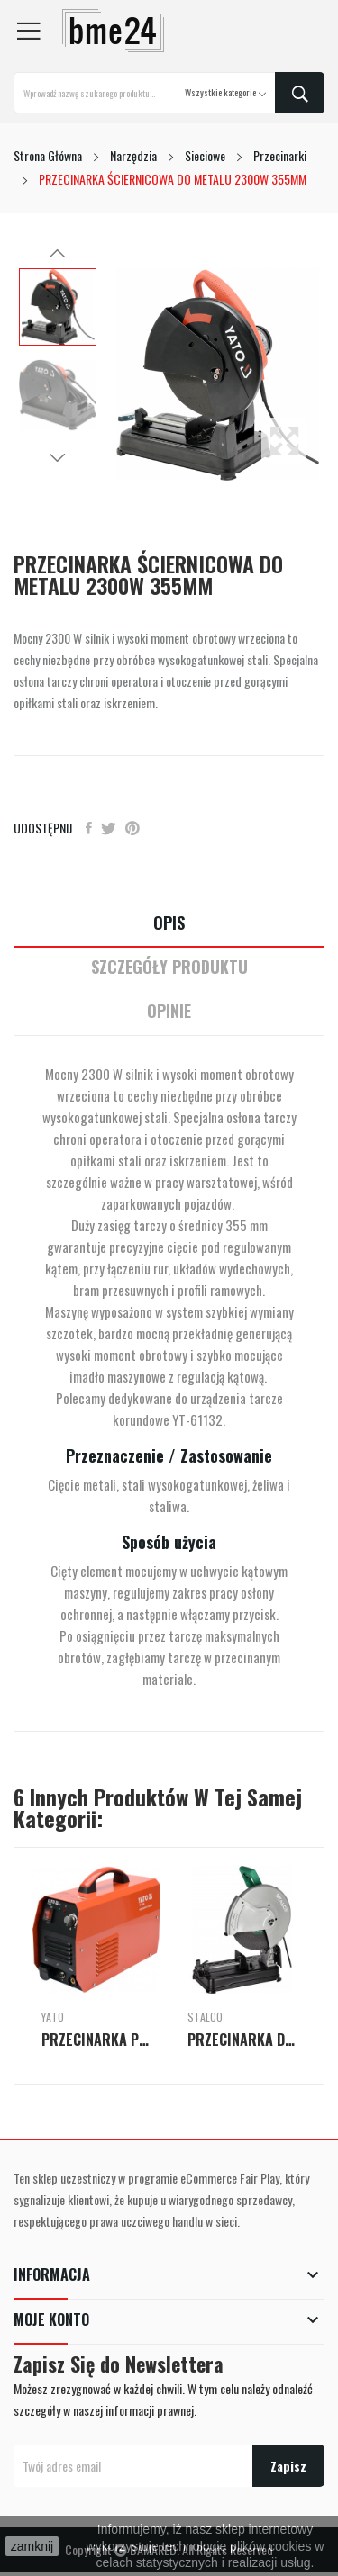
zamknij (32, 2546)
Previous (58, 254)
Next (58, 457)
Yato (52, 2017)
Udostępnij (88, 828)
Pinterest (132, 828)
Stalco (205, 2017)
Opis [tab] (169, 923)
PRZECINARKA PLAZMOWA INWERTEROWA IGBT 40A (96, 2039)
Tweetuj (108, 828)
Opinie (169, 1011)
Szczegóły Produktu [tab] (169, 967)
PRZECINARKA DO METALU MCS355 (242, 2039)
